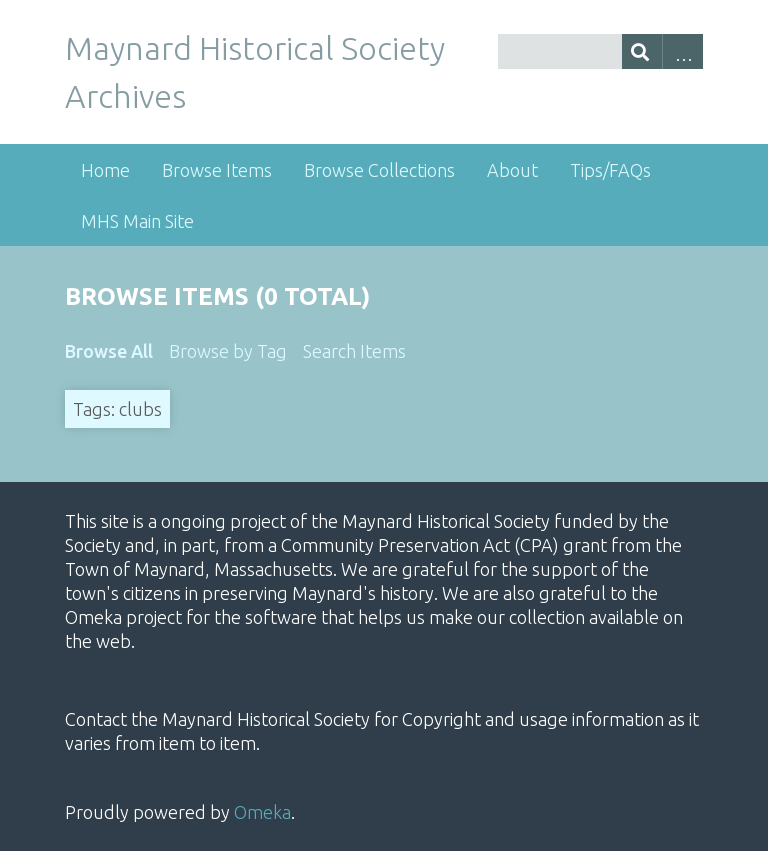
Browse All (109, 351)
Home (105, 170)
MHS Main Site (137, 221)
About (512, 170)
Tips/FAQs (610, 170)
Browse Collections (379, 170)
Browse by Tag (228, 351)
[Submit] (642, 51)
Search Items (354, 351)
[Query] (600, 51)
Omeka (262, 812)
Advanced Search (682, 51)
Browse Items (217, 170)
